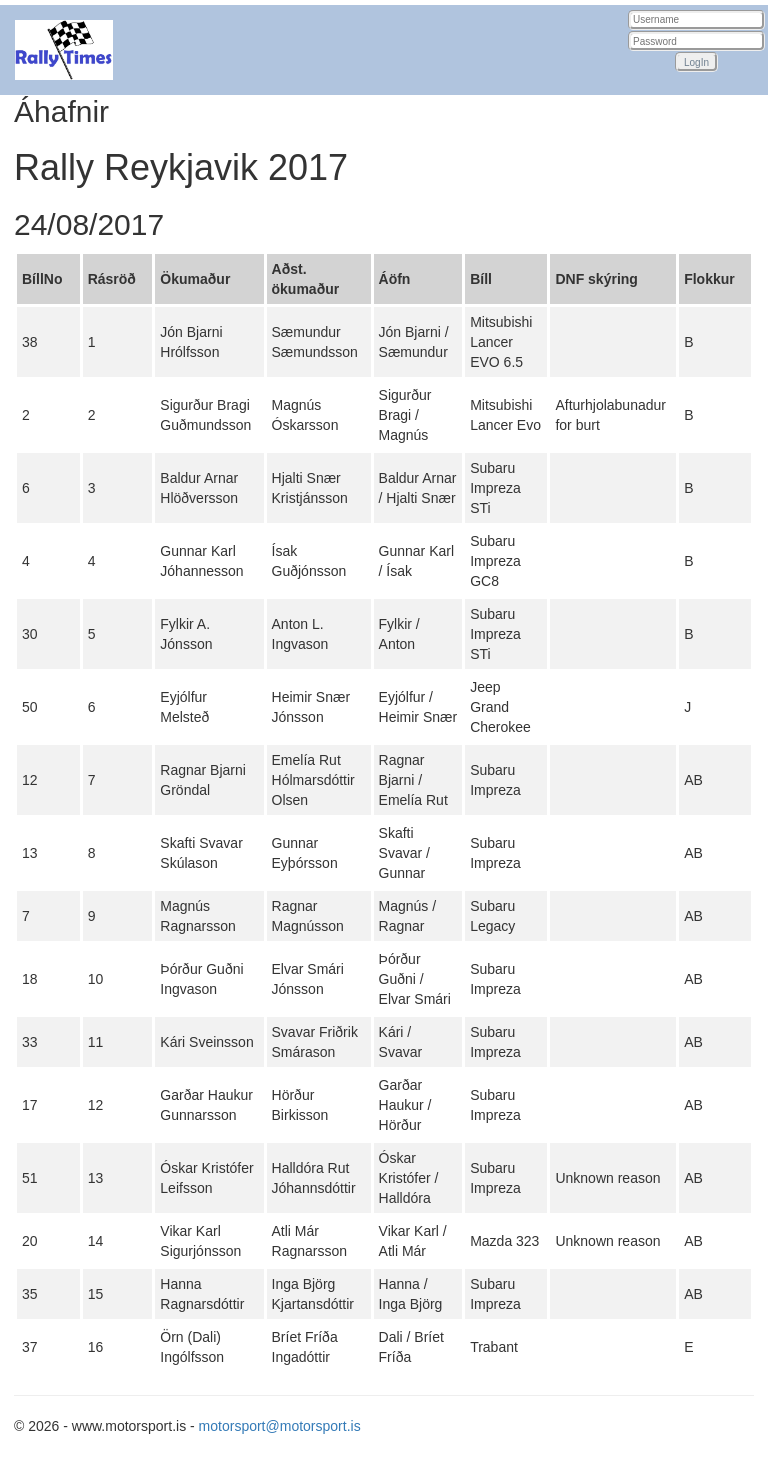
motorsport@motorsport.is (280, 1426)
